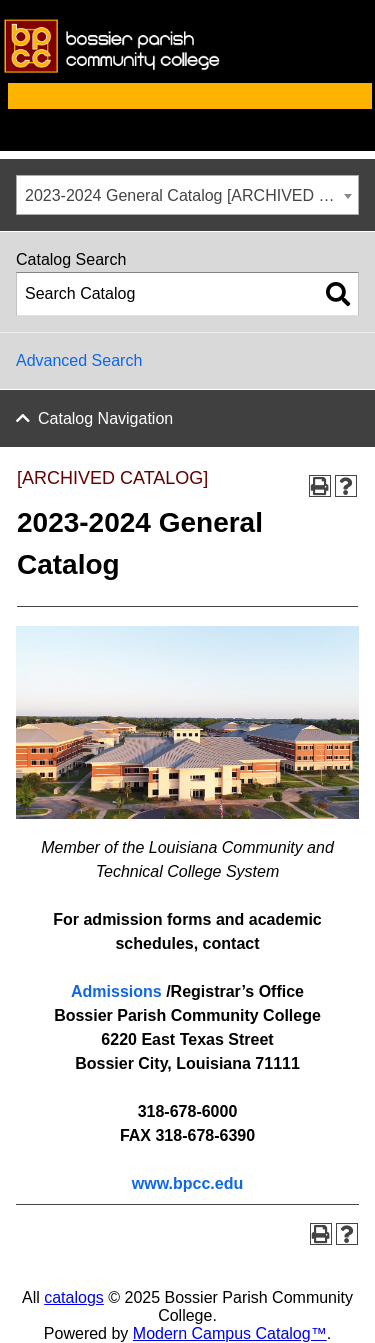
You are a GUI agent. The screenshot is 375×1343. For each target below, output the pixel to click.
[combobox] (187, 195)
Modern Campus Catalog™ (230, 1333)
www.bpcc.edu (187, 1183)
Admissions (116, 991)
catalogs (74, 1297)
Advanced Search (79, 360)
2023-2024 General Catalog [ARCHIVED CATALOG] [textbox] (191, 195)
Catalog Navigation (105, 418)
